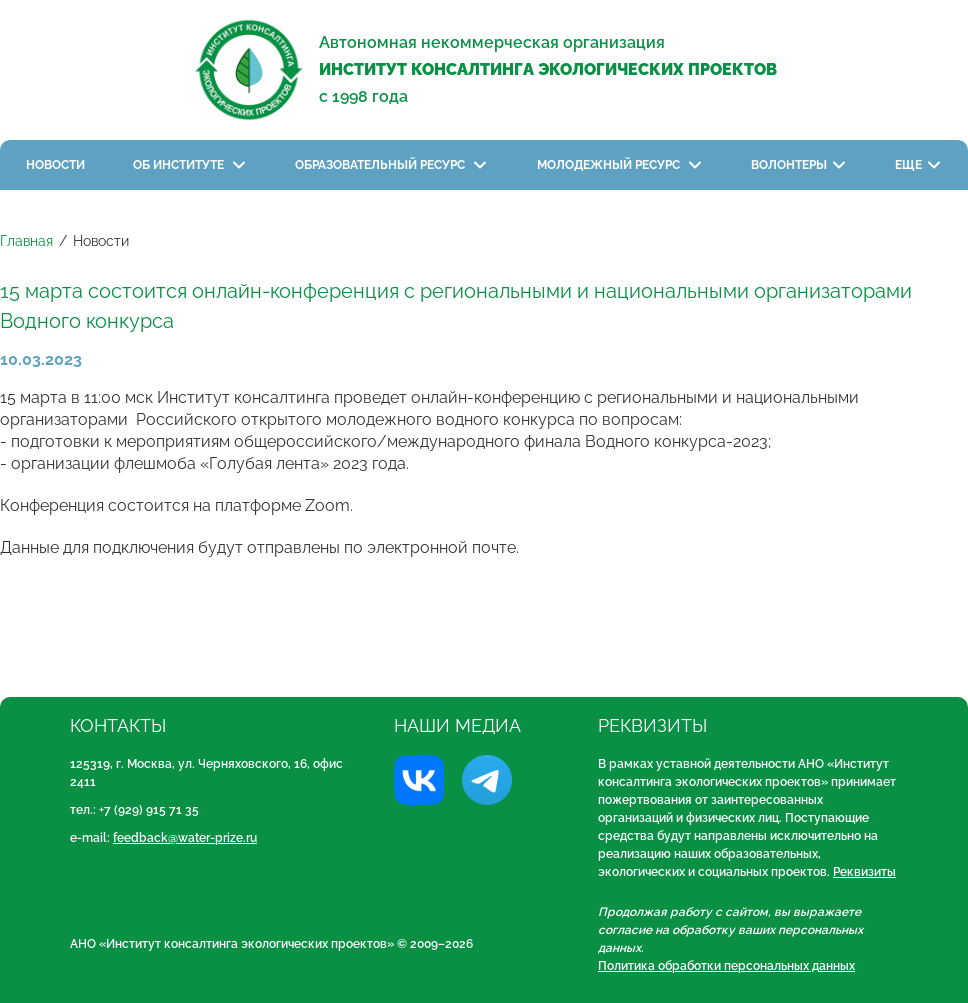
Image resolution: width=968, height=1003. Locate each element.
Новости (55, 165)
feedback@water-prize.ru (185, 838)
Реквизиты (864, 872)
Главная (26, 241)
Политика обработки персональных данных (726, 966)
